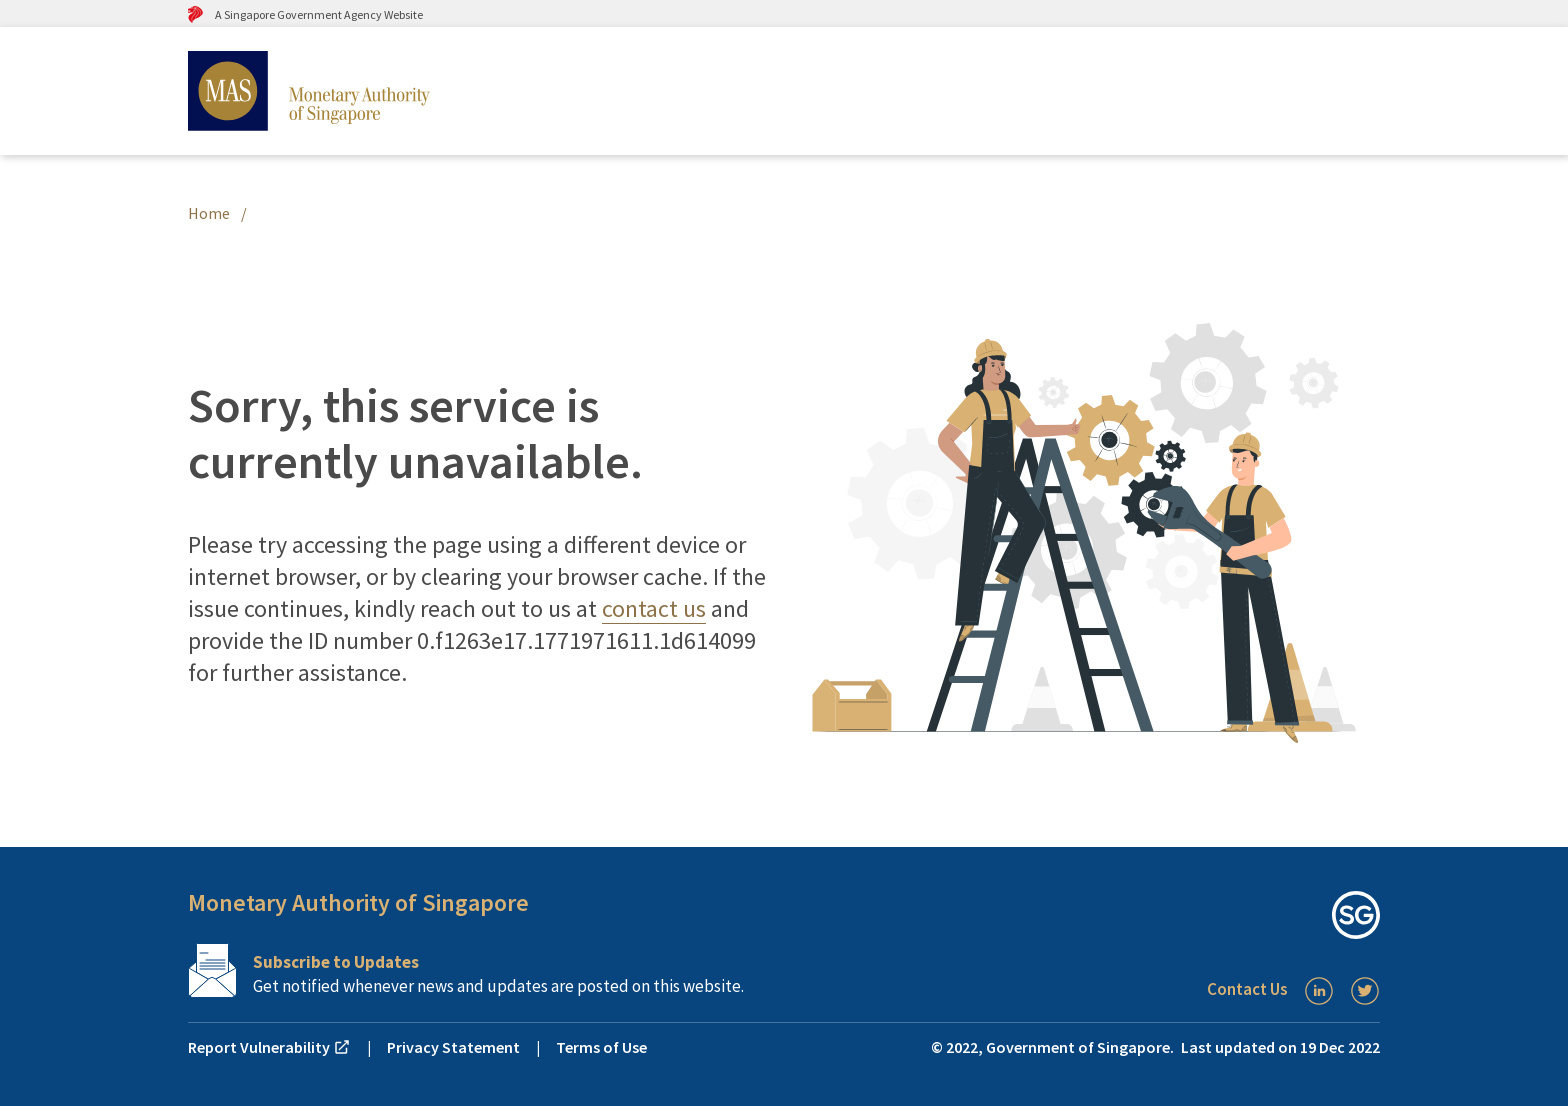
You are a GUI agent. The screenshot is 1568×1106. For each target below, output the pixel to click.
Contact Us (1247, 989)
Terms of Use (601, 1047)
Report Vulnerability (269, 1047)
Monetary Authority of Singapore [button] (358, 902)
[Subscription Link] (486, 970)
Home (209, 213)
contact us (654, 608)
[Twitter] (1365, 991)
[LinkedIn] (1319, 991)
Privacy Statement (453, 1047)
